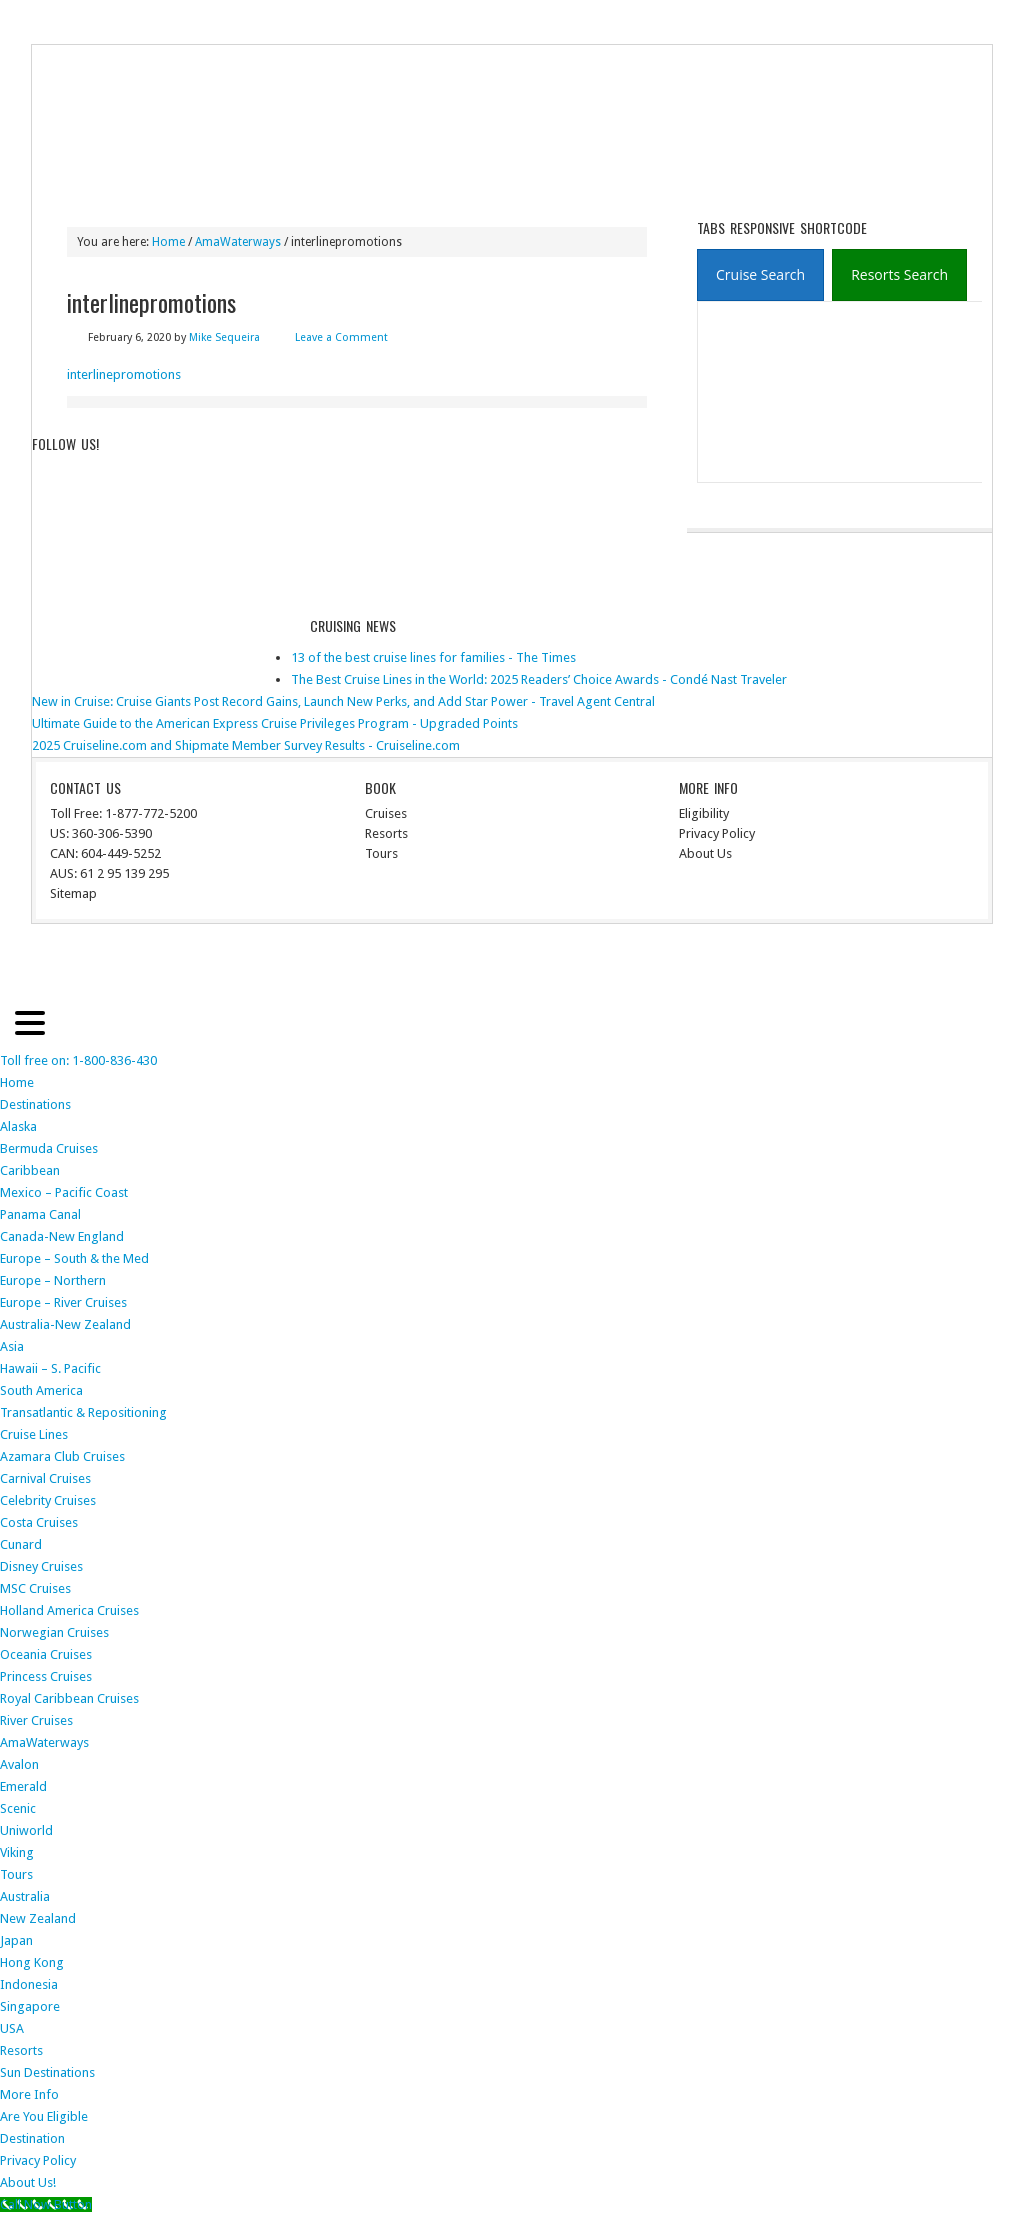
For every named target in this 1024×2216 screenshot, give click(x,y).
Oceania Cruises (46, 1654)
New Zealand (38, 1918)
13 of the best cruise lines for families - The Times (433, 657)
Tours (442, 181)
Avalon (19, 1764)
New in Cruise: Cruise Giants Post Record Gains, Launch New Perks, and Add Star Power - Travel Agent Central (343, 701)
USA (12, 2028)
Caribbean (30, 1170)
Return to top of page (106, 964)
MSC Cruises (35, 1588)
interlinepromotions (124, 374)
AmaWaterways (44, 1742)
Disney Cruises (41, 1566)
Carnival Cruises (45, 1478)
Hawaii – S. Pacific (50, 1368)
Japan (16, 1940)
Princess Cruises (46, 1676)
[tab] (760, 275)
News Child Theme (677, 964)
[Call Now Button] (46, 2204)
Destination (32, 2138)
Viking (17, 1852)
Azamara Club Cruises (62, 1456)
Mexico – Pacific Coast (64, 1192)
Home (62, 181)
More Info (598, 181)
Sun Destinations (47, 2072)
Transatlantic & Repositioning (83, 1412)
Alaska (18, 1126)
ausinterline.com (129, 102)
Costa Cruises (39, 1522)
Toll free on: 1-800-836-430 (78, 1060)
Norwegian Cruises (54, 1632)
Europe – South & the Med (74, 1258)
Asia (12, 1346)
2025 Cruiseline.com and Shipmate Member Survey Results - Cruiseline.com (246, 745)
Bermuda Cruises (49, 1148)
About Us (705, 853)
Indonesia (29, 1984)
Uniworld (26, 1830)
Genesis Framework (807, 964)
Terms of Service (187, 22)
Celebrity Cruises (48, 1500)
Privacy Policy (81, 22)
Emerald (23, 1786)
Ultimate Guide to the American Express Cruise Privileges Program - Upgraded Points (275, 723)
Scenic (18, 1808)
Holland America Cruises (69, 1610)
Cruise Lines (249, 181)
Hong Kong (32, 1962)
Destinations (146, 181)
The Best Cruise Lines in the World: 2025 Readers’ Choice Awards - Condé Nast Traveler (539, 679)
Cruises (386, 813)
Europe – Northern (53, 1280)
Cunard (21, 1544)
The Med (279, 22)
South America (41, 1390)
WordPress (904, 964)
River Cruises (354, 181)
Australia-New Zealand (65, 1324)
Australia (25, 1896)
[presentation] (760, 275)
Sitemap (73, 893)
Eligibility (704, 813)
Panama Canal (40, 1214)
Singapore (30, 2006)
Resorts (515, 181)
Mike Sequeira (224, 337)
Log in (964, 964)
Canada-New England (62, 1236)
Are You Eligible (44, 2116)
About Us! (28, 2182)
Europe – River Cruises (63, 1302)
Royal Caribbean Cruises (69, 1698)
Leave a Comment (341, 337)
